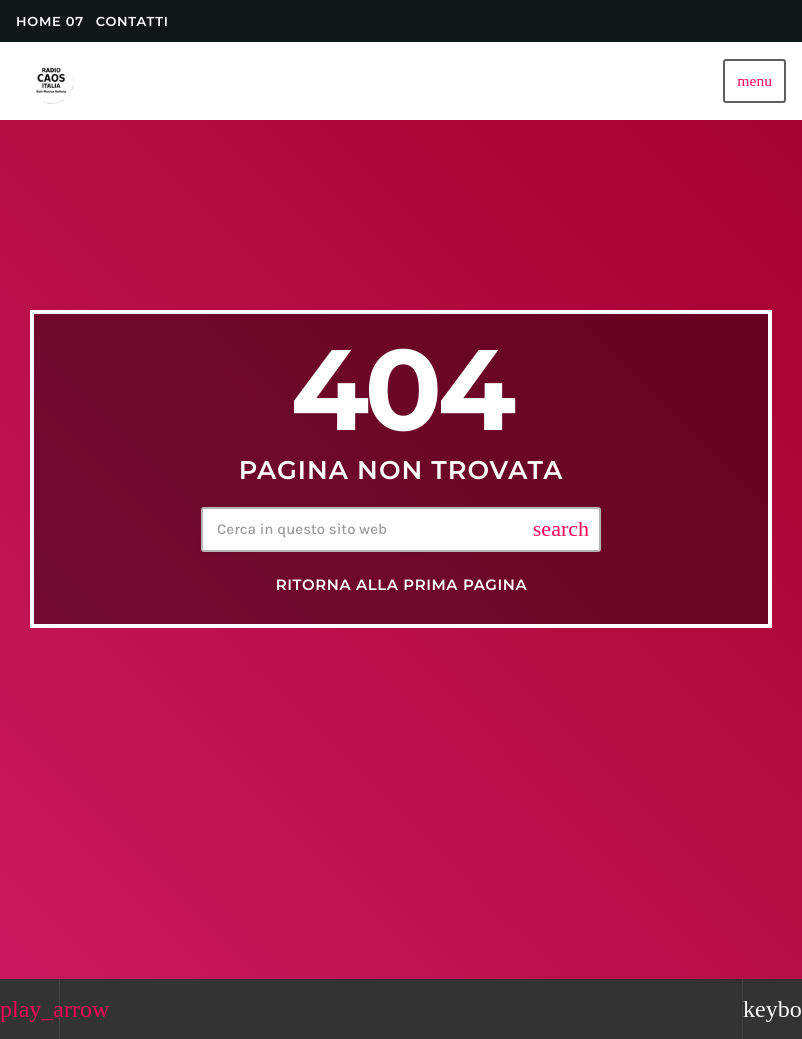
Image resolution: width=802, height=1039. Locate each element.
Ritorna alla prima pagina (402, 585)
